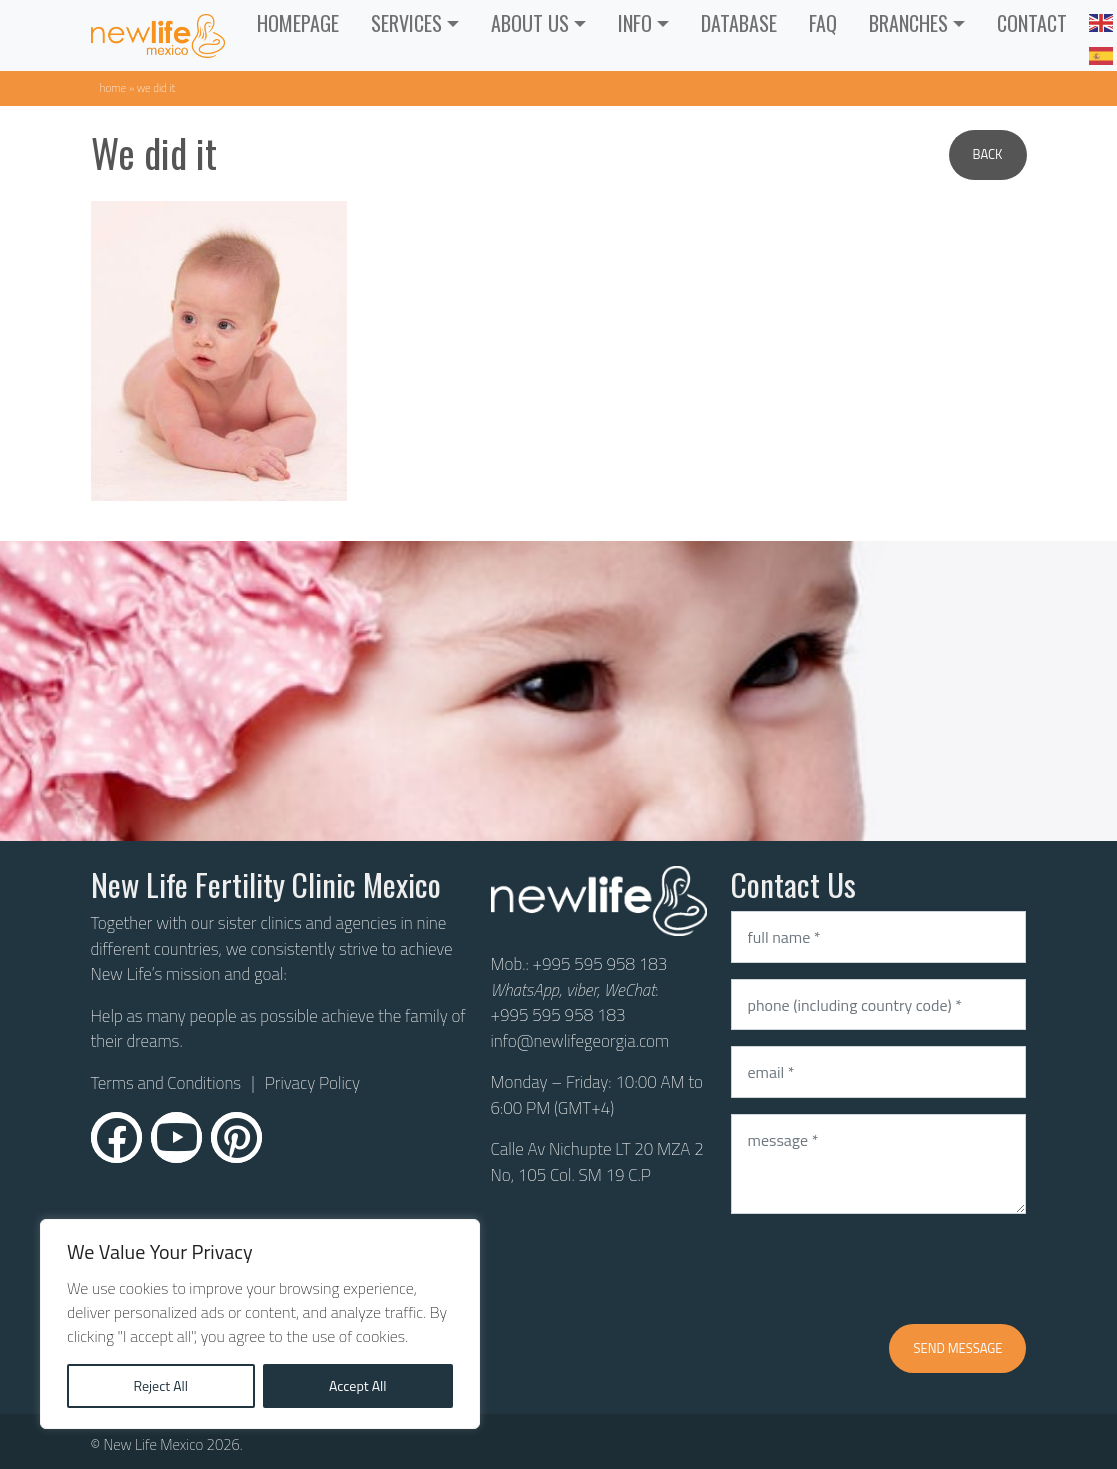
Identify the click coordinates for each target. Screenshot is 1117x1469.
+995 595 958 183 (599, 964)
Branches (908, 23)
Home (113, 87)
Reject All (160, 1385)
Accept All (358, 1385)
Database (739, 23)
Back (988, 154)
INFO (635, 23)
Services (406, 23)
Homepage (298, 23)
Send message (957, 1348)
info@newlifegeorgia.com (580, 1041)
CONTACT (1032, 23)
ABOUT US (530, 23)
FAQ (823, 23)
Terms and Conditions (166, 1083)
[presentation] (883, 1269)
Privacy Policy (312, 1083)
